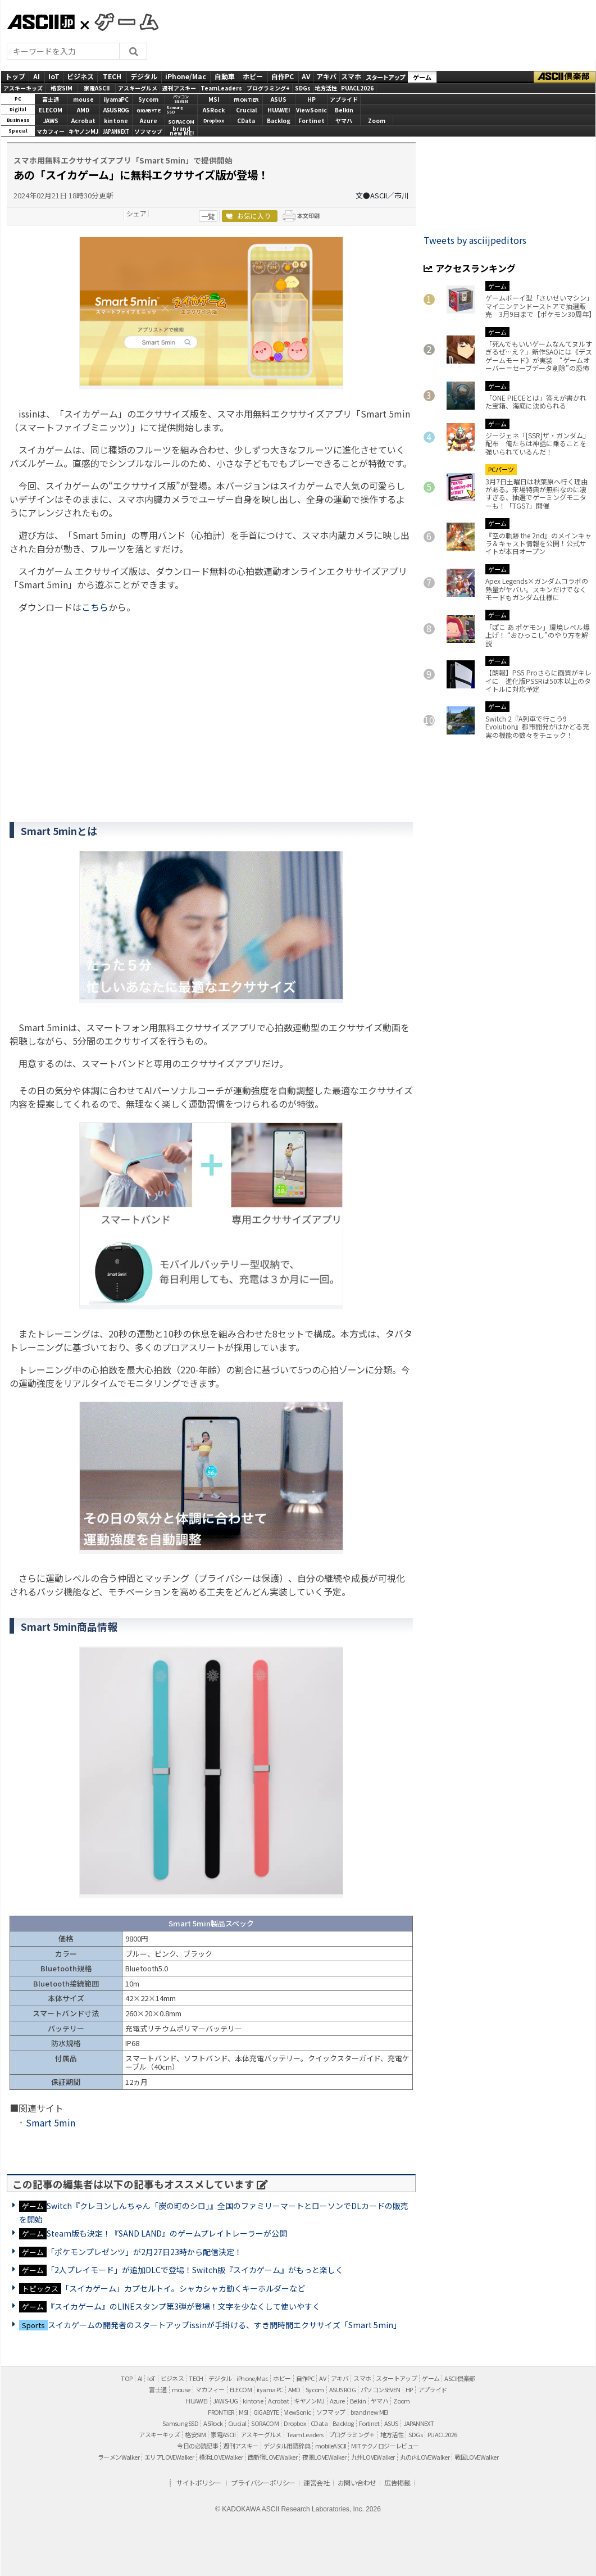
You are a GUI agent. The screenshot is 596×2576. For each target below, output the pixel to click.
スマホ (351, 76)
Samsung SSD (180, 2423)
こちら (94, 607)
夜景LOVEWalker (324, 2456)
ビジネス (80, 76)
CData (246, 120)
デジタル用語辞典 (286, 2445)
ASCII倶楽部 (564, 77)
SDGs (303, 88)
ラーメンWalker (118, 2456)
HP (311, 99)
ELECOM (50, 110)
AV (306, 76)
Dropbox (213, 120)
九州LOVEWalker (373, 2456)
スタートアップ (385, 76)
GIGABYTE (148, 110)
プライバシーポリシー (263, 2482)
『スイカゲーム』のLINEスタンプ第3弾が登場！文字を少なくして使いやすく (183, 2306)
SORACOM (265, 2423)
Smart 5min (50, 2122)
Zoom (376, 120)
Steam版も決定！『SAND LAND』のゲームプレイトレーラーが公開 (167, 2233)
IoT (54, 76)
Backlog (278, 120)
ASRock (214, 110)
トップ (15, 76)
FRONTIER (246, 99)
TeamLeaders (221, 88)
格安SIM (61, 88)
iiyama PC (270, 2389)
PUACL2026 (357, 88)
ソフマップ (148, 131)
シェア (136, 213)
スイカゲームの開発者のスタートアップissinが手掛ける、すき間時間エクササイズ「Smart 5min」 (224, 2324)
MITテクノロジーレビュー (384, 2445)
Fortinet (311, 120)
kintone (116, 120)
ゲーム (422, 76)
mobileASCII (330, 2445)
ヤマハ (343, 120)
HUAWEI (278, 110)
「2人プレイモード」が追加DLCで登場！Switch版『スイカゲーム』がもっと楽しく (195, 2269)
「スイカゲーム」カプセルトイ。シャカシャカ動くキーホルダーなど (183, 2288)
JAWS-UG (225, 2400)
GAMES (120, 21)
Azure (148, 120)
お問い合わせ (357, 2482)
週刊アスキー (179, 88)
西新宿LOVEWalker (272, 2456)
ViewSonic (311, 110)
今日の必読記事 (197, 2445)
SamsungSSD (174, 110)
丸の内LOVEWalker (424, 2456)
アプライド (344, 99)
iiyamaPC (115, 99)
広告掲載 (397, 2482)
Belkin (344, 110)
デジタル (143, 76)
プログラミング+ (268, 88)
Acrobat (83, 120)
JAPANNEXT (116, 131)
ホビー (253, 76)
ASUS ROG (116, 110)
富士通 (50, 99)
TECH (112, 76)
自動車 (225, 76)
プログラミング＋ (352, 2434)
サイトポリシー (198, 2482)
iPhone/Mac (185, 76)
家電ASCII (97, 88)
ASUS (278, 99)
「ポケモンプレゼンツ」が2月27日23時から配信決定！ (144, 2251)
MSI (213, 99)
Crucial (246, 110)
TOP (126, 2378)
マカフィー (51, 131)
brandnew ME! (182, 131)
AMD (83, 110)
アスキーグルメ (137, 88)
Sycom (148, 99)
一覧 (208, 216)
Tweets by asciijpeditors (475, 240)
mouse (83, 99)
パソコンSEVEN (181, 99)
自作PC (282, 76)
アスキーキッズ (23, 88)
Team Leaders (305, 2434)
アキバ (326, 76)
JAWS (50, 120)
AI (36, 76)
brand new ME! (369, 2411)
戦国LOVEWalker (476, 2456)
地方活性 (326, 88)
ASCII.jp (41, 22)
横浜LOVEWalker (221, 2456)
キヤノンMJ (83, 131)
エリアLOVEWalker (169, 2456)
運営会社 (316, 2482)
